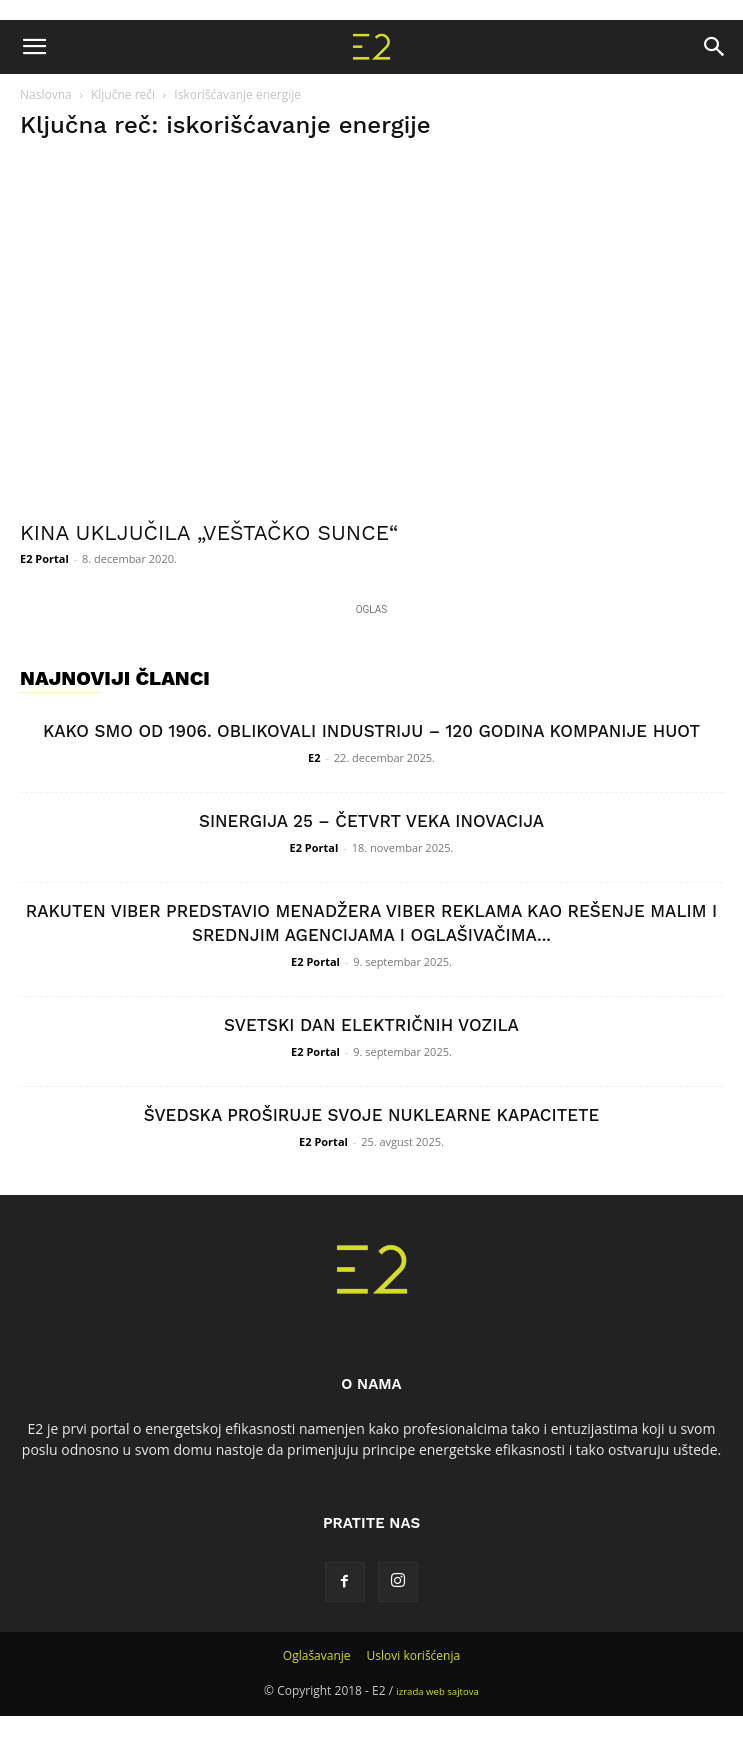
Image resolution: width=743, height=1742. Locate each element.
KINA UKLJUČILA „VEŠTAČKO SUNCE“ (209, 532)
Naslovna (46, 94)
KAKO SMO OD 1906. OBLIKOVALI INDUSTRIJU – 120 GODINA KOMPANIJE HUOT (371, 731)
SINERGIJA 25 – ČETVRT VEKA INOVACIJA (371, 821)
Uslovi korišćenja (414, 1655)
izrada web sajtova (437, 1691)
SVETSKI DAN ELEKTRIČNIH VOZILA (371, 1025)
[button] (34, 47)
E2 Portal (44, 558)
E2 (314, 757)
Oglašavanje (317, 1655)
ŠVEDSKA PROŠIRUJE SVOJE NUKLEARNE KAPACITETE (372, 1115)
